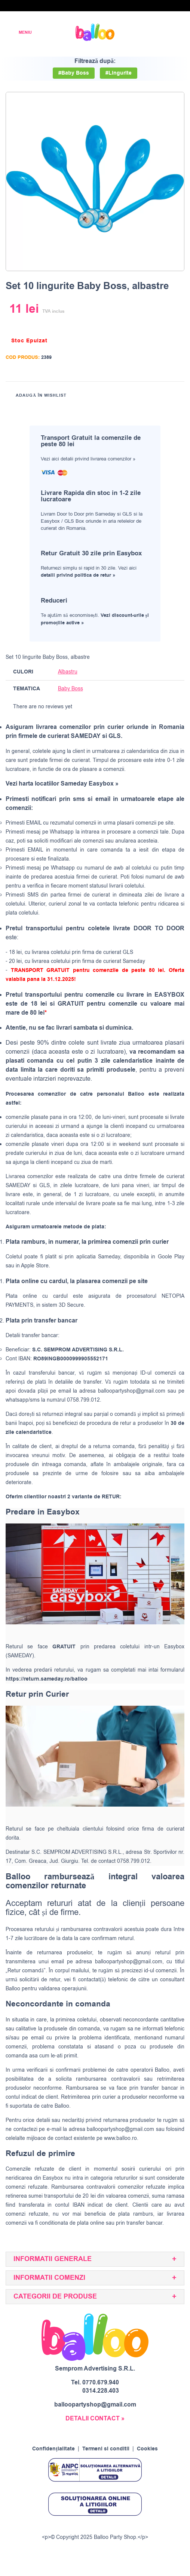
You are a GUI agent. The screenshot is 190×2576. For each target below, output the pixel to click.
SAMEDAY (18, 1185)
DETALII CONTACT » (95, 2418)
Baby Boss (70, 688)
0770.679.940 (100, 2382)
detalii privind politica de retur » (78, 575)
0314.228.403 (100, 2391)
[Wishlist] (139, 32)
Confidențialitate (53, 2449)
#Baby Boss (73, 73)
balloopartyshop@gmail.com (131, 1390)
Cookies (147, 2449)
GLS (44, 1185)
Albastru (67, 671)
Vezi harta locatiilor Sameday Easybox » (62, 784)
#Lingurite (118, 73)
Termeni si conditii (105, 2449)
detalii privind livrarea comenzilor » (98, 459)
